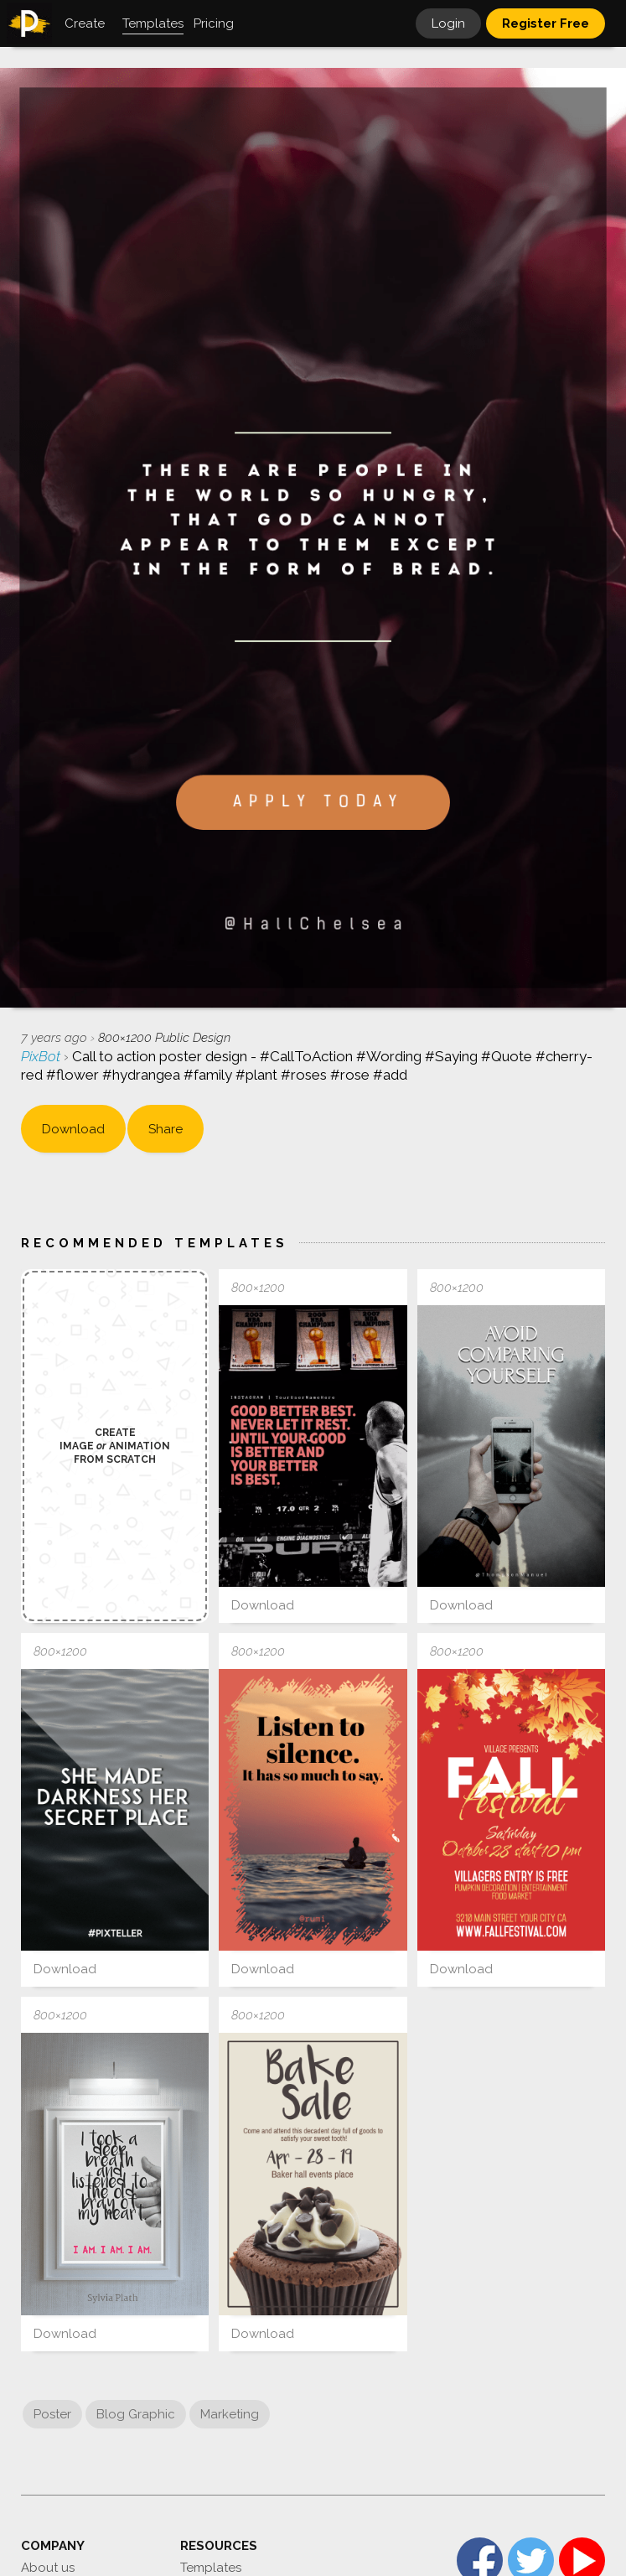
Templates (210, 2567)
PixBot (42, 1056)
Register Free (545, 23)
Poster (52, 2414)
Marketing (229, 2414)
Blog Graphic (135, 2414)
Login (448, 23)
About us (48, 2567)
